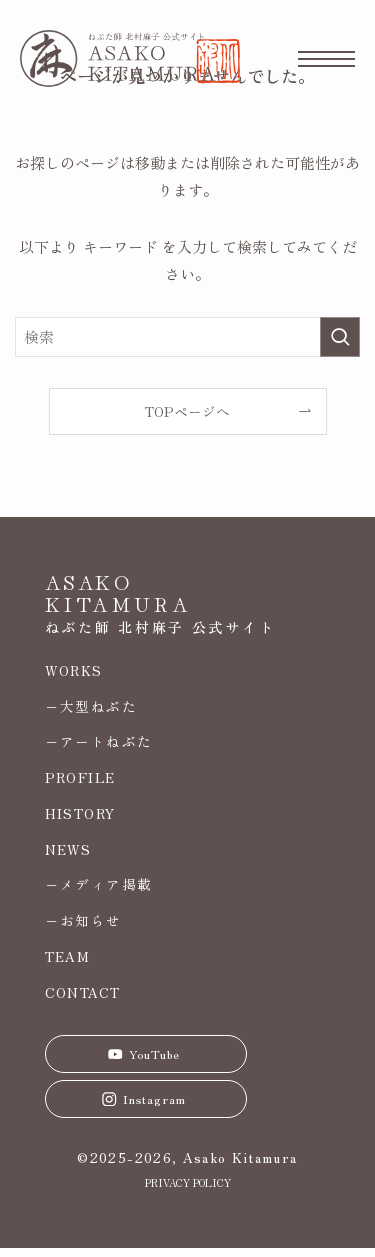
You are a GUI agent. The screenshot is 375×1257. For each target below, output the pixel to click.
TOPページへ (187, 411)
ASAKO (89, 581)
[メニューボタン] (326, 58)
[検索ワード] (187, 337)
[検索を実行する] (340, 337)
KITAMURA (118, 603)
